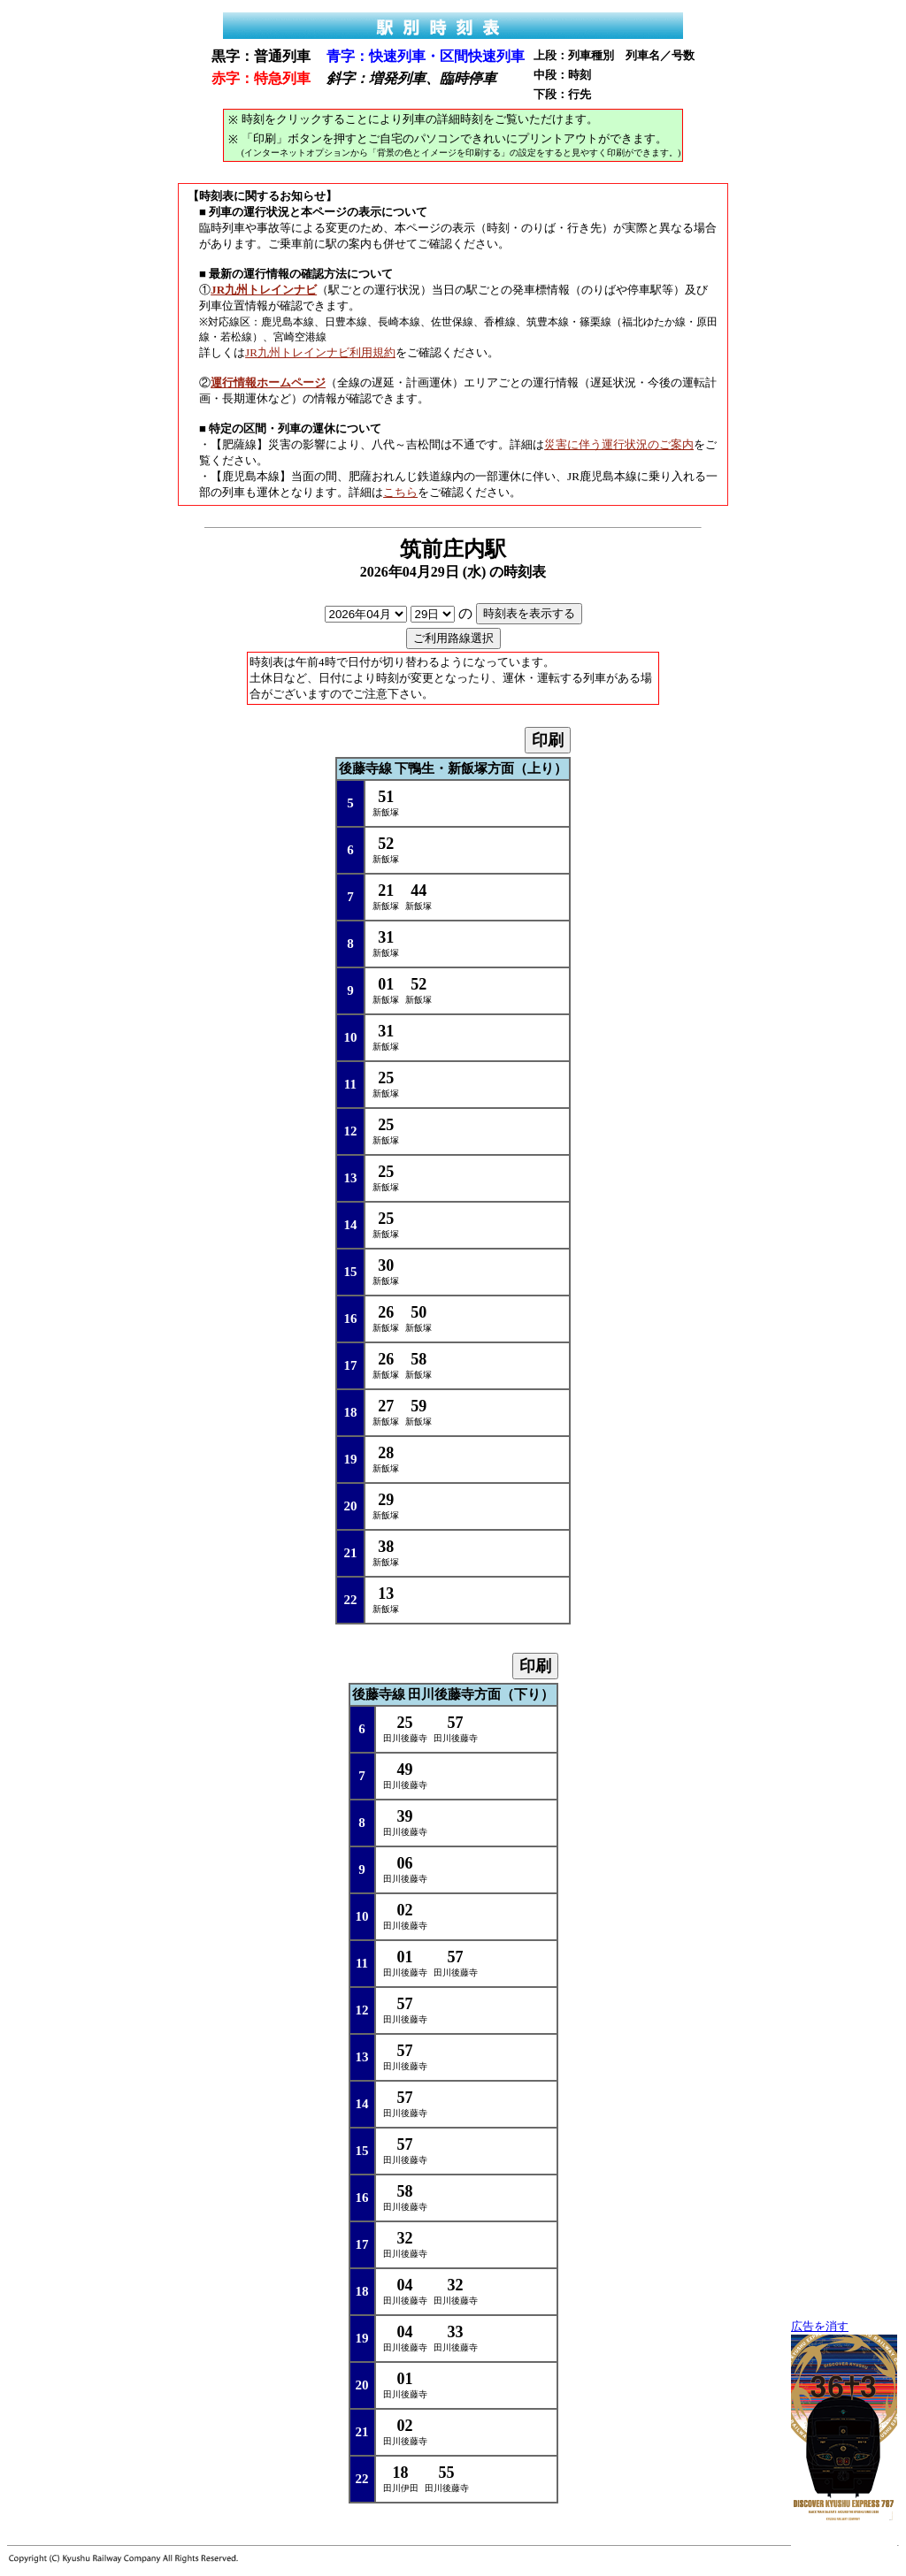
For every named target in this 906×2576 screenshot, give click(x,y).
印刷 (548, 740)
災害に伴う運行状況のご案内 (619, 444)
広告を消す (819, 2326)
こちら (400, 492)
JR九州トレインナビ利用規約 (320, 352)
